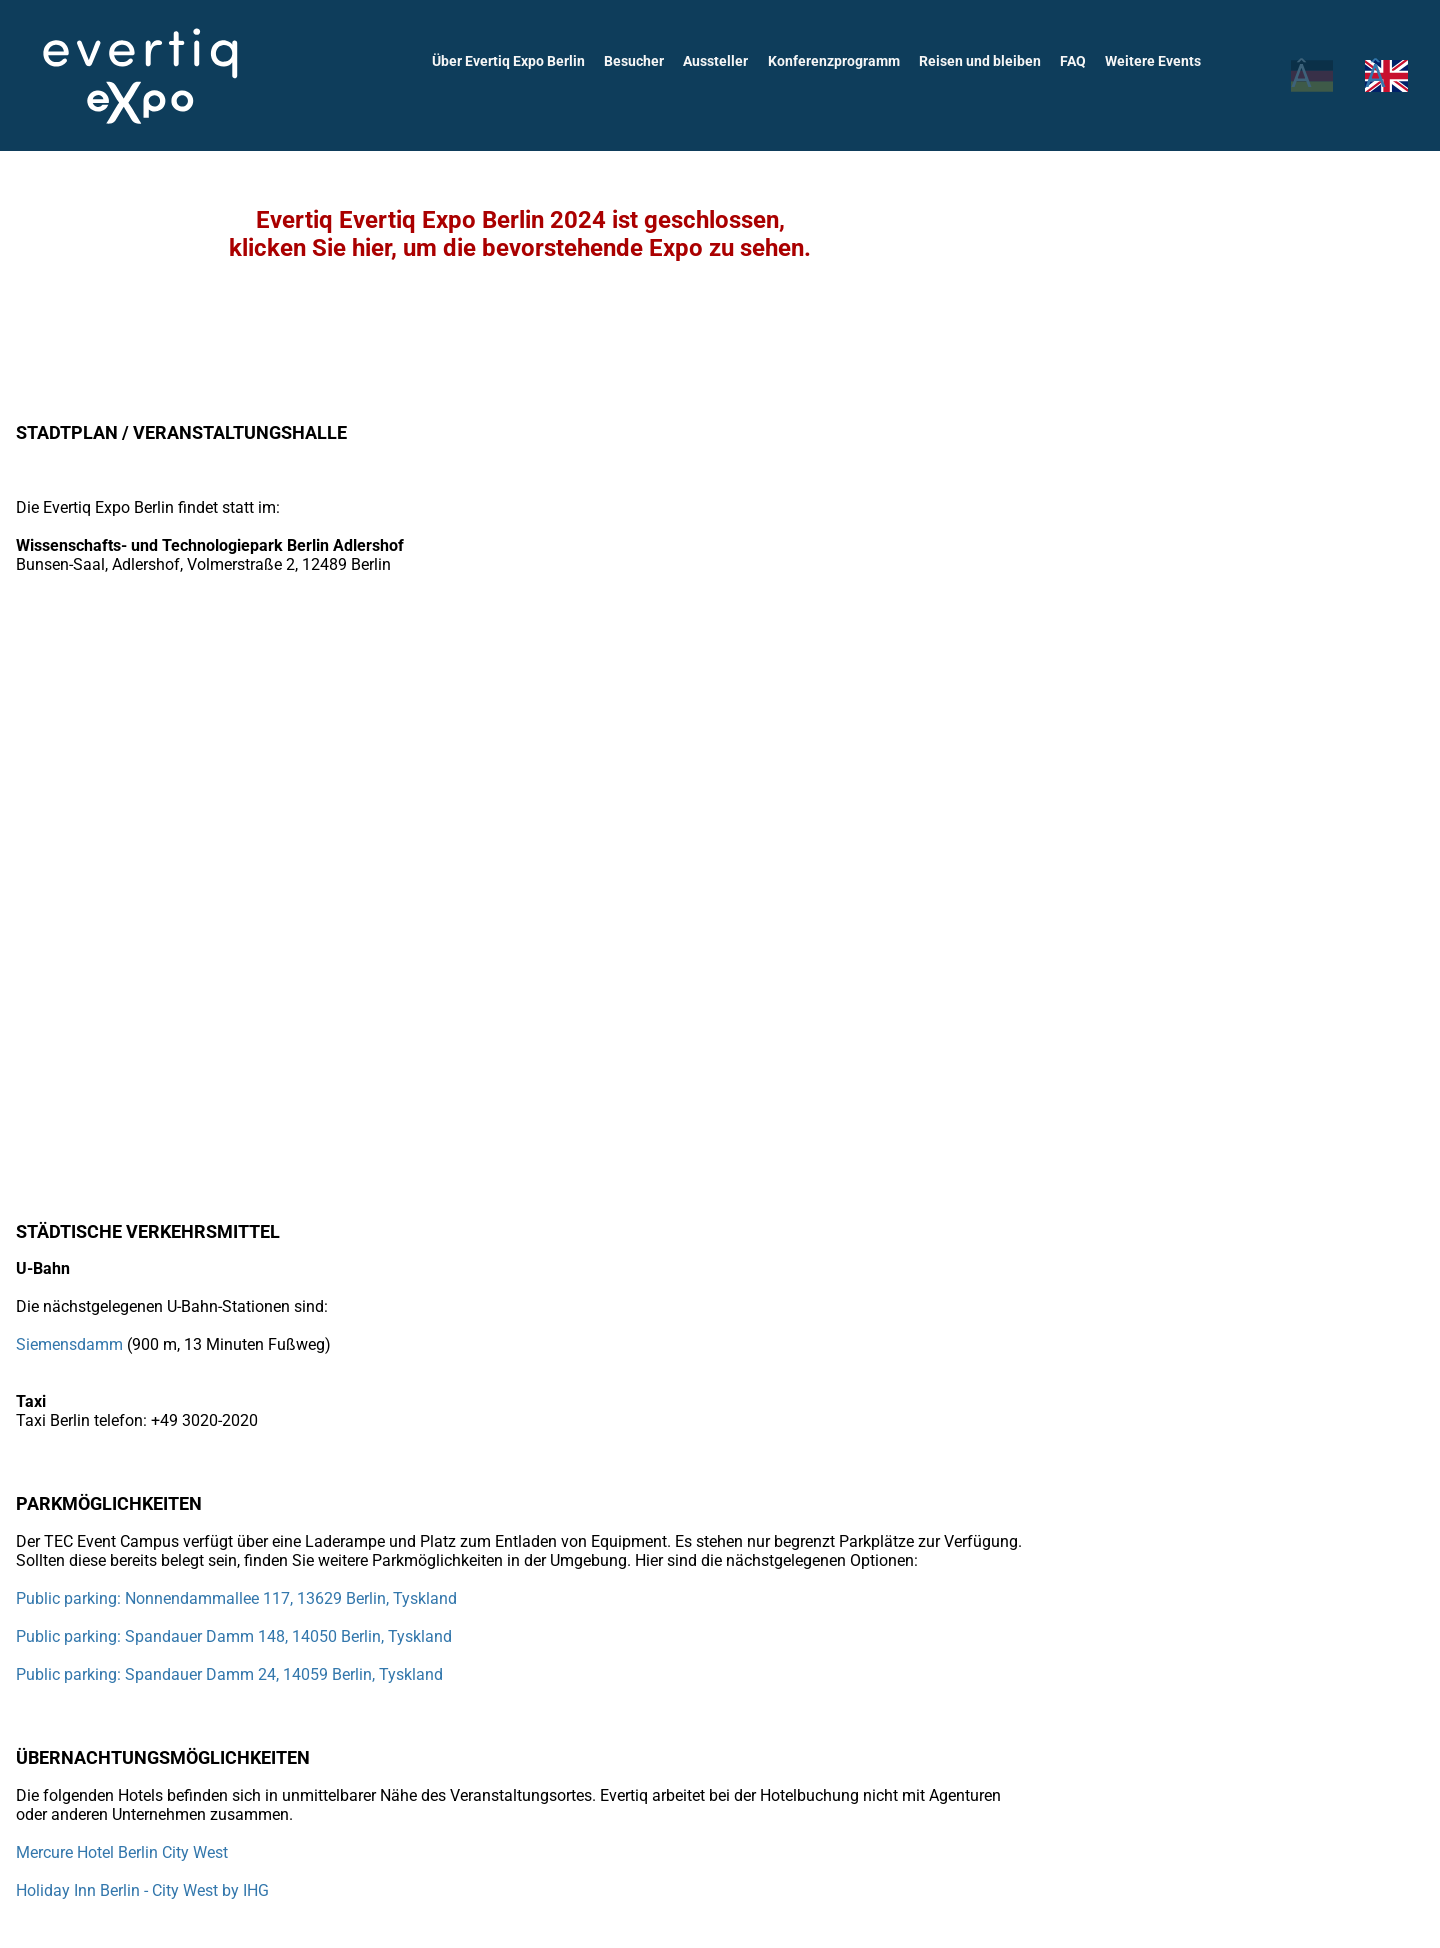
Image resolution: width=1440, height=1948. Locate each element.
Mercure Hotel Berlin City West (124, 1852)
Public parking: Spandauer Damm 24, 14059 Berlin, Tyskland (228, 1674)
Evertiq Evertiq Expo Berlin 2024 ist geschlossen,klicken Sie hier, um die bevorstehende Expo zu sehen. (520, 234)
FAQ (1075, 61)
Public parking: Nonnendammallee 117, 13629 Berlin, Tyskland (236, 1598)
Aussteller (724, 61)
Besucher (643, 61)
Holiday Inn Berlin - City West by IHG (143, 1890)
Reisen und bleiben (984, 61)
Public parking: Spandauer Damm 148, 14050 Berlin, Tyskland (233, 1636)
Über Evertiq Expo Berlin (518, 61)
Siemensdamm (69, 1344)
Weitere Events (1154, 61)
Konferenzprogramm (840, 61)
